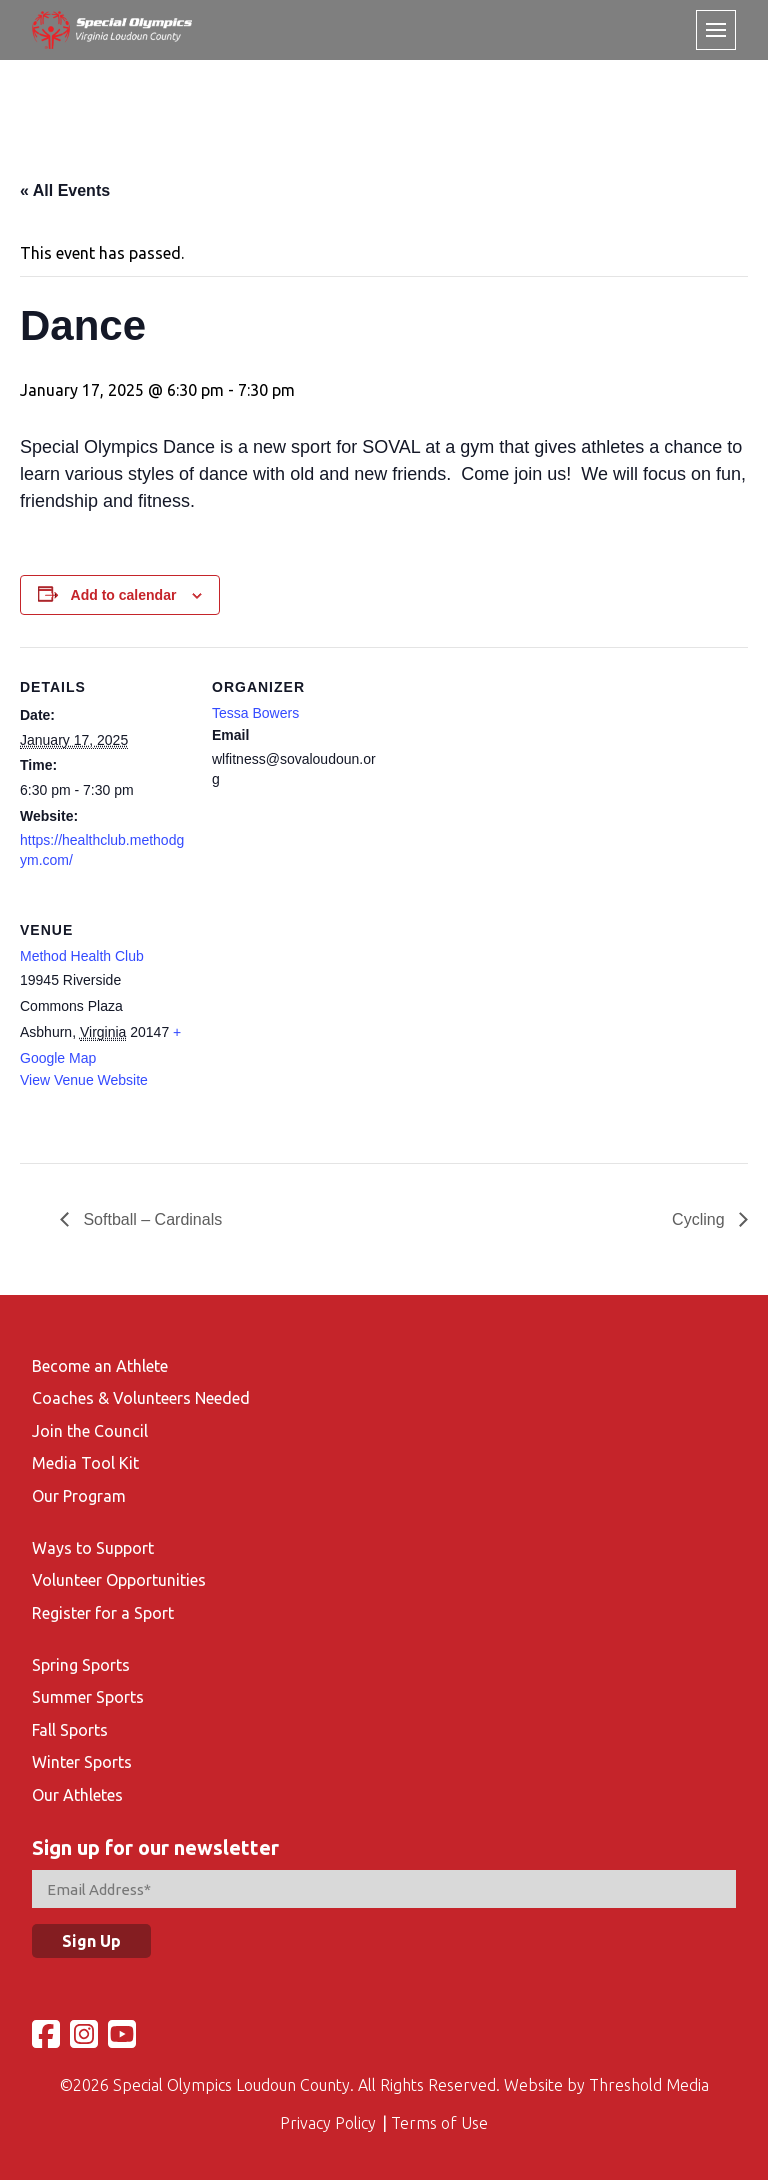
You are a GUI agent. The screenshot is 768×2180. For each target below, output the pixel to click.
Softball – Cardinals (150, 1219)
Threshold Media (649, 2085)
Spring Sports (81, 1665)
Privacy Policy (328, 2123)
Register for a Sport (103, 1613)
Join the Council (90, 1431)
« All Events (65, 190)
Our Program (79, 1496)
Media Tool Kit (85, 1463)
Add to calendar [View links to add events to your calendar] (124, 595)
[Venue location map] (317, 1027)
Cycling (700, 1219)
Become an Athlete (100, 1366)
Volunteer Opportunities (119, 1580)
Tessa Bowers (255, 713)
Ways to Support (93, 1548)
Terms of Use (439, 2123)
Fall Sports (70, 1730)
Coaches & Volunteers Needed (141, 1398)
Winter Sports (82, 1762)
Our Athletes (77, 1795)
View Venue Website (84, 1080)
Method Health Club (82, 956)
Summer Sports (88, 1697)
